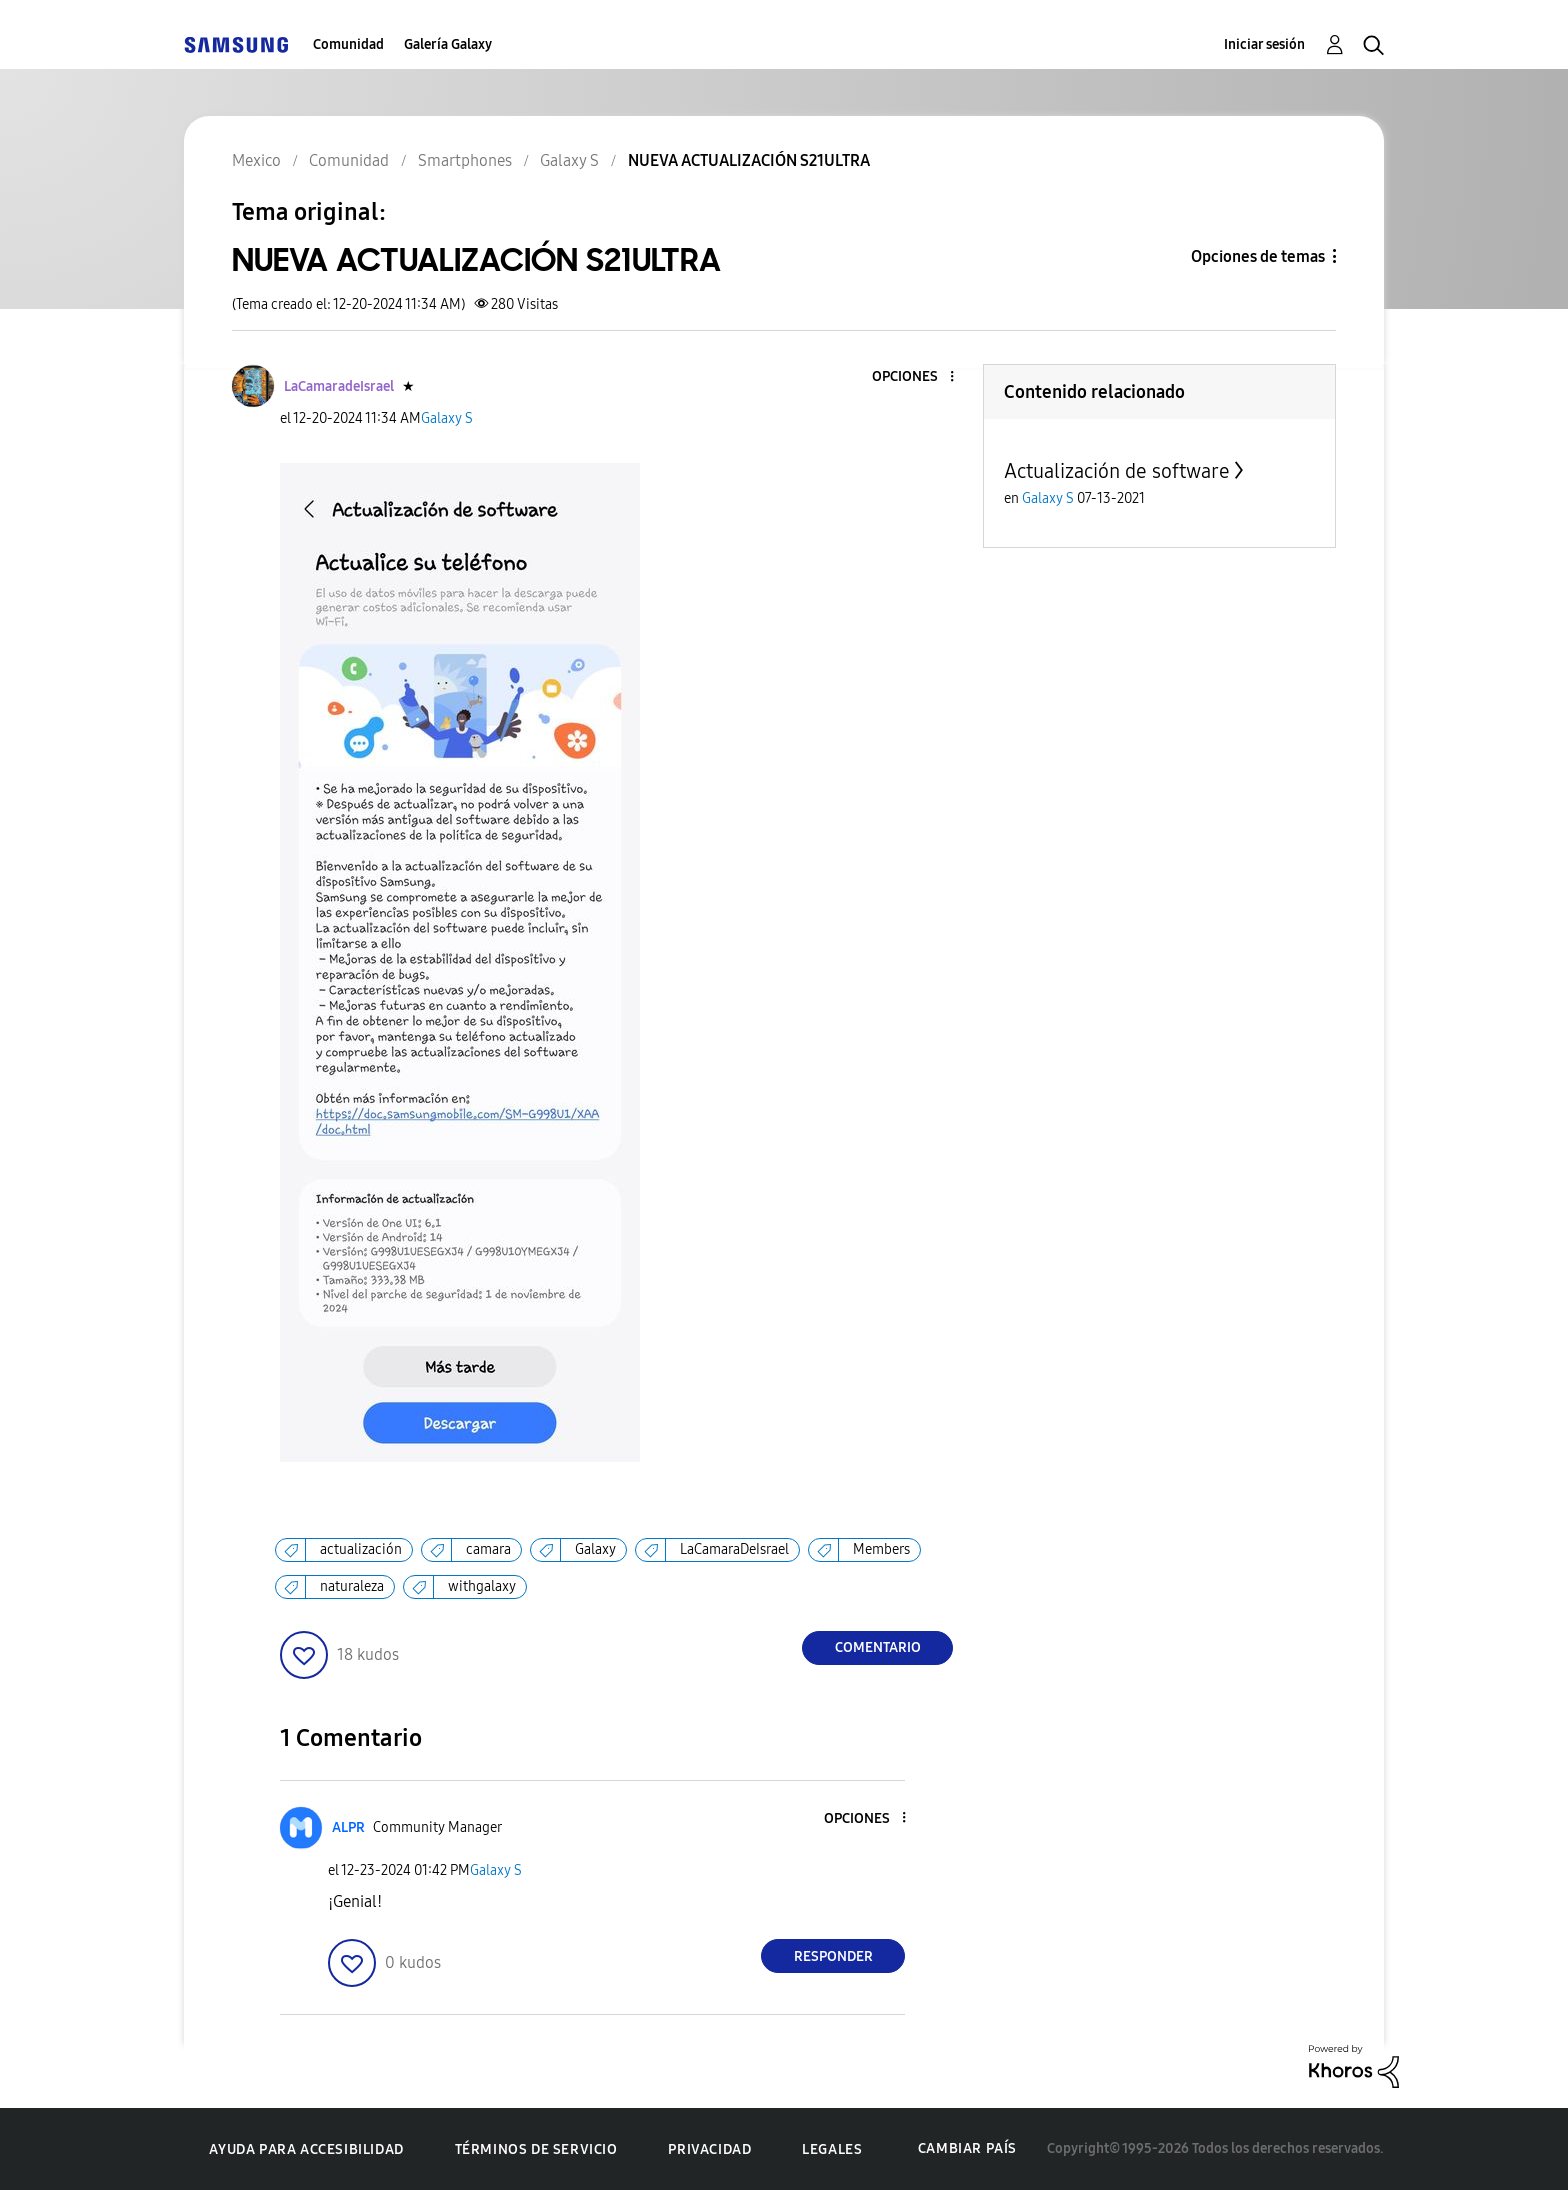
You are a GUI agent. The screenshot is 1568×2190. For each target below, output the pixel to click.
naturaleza (352, 1586)
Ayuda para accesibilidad (306, 2149)
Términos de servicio (536, 2149)
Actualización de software (1117, 471)
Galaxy (595, 1549)
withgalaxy (482, 1586)
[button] (919, 377)
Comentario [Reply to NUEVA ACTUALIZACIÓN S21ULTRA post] (878, 1647)
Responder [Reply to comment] (833, 1956)
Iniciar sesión (1264, 44)
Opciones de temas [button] (1258, 256)
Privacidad (709, 2149)
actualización (361, 1549)
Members (881, 1549)
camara (488, 1549)
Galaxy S (447, 418)
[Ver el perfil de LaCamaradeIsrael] (339, 386)
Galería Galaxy (448, 44)
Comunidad (348, 44)
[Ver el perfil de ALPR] (348, 1827)
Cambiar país (967, 2148)
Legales (832, 2149)
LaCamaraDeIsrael (734, 1549)
